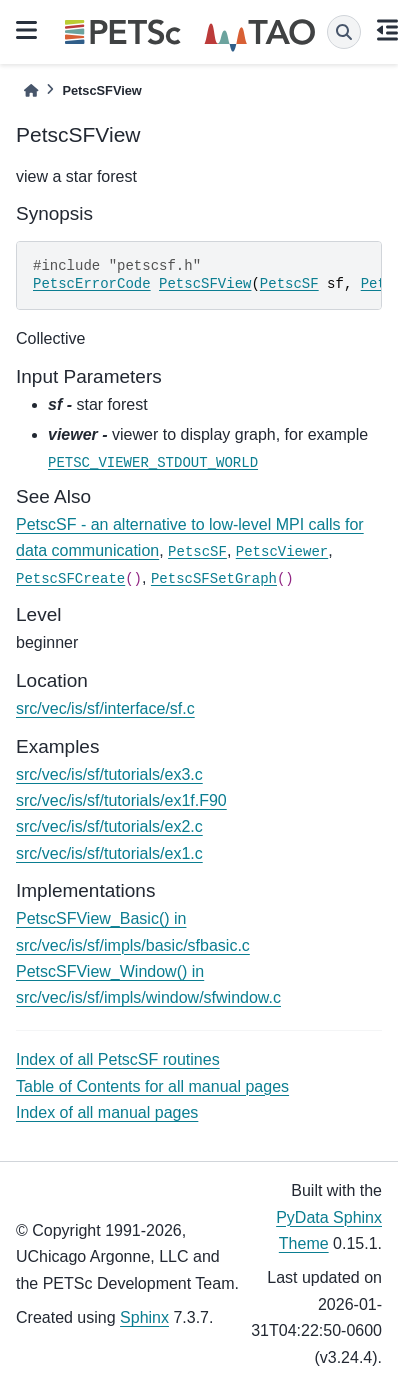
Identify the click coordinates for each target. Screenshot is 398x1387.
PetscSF (289, 284)
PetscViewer (282, 552)
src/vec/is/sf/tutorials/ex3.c (109, 774)
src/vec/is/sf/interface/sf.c (105, 708)
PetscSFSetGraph (214, 579)
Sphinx (144, 1317)
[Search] (344, 32)
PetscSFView (205, 284)
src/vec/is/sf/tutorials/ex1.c (109, 853)
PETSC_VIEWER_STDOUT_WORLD (153, 463)
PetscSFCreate (70, 579)
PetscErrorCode (92, 284)
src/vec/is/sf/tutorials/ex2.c (109, 826)
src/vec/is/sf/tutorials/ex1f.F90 (121, 800)
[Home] (31, 90)
